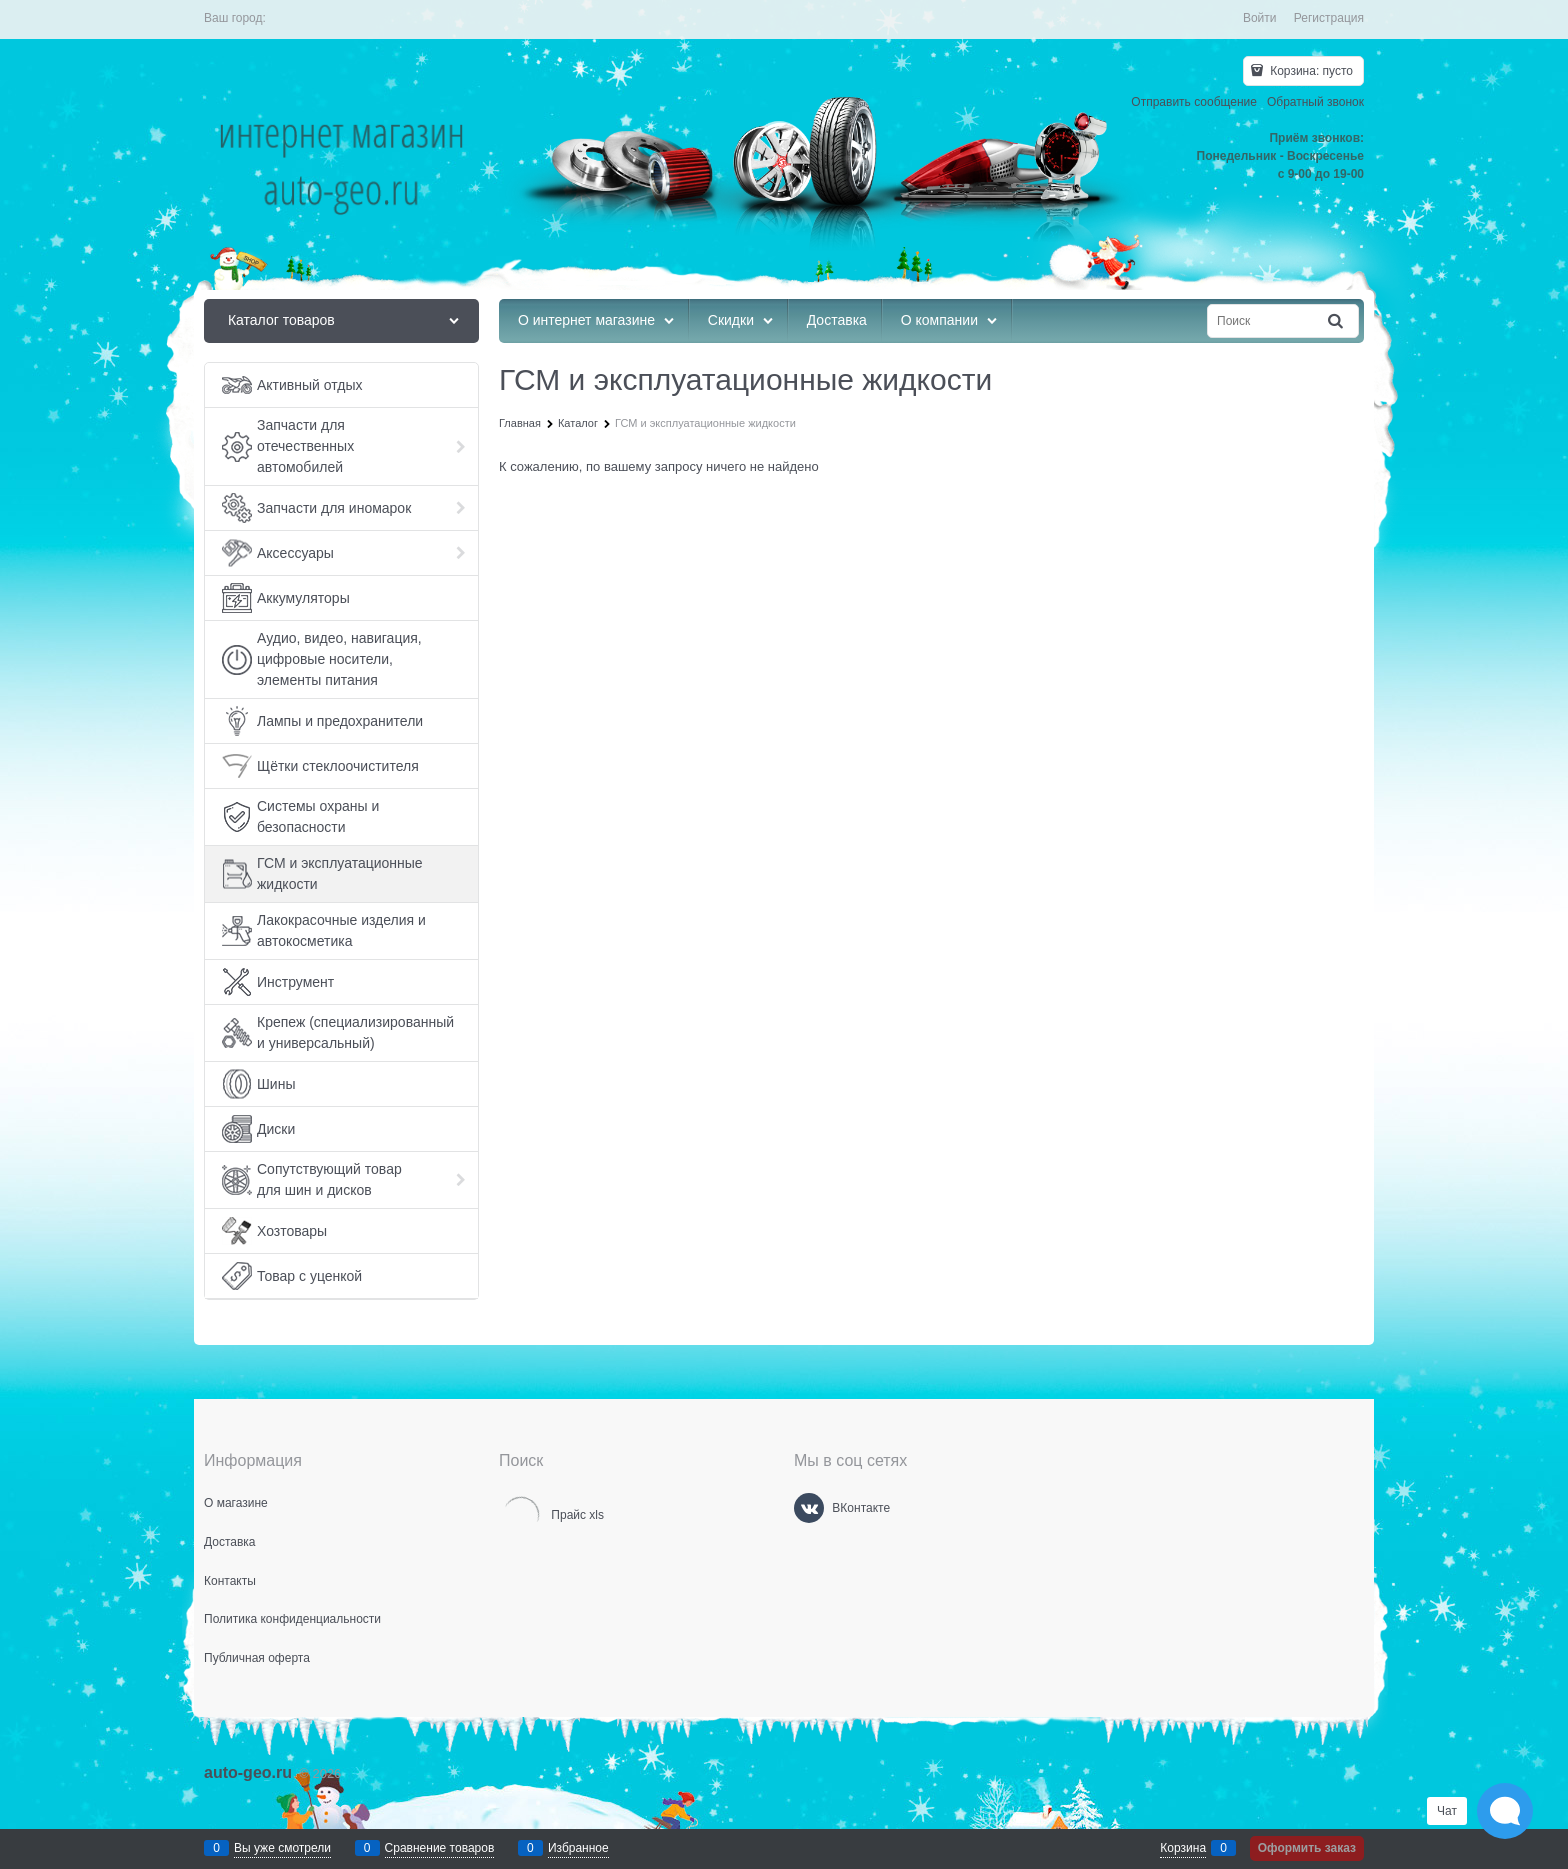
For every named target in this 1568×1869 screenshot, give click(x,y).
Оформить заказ (1307, 1848)
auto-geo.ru (248, 1772)
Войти (1260, 18)
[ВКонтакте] (809, 1508)
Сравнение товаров (440, 1848)
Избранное (578, 1848)
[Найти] (1337, 321)
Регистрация (1329, 18)
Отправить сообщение (1194, 102)
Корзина (1183, 1848)
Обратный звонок (1315, 102)
